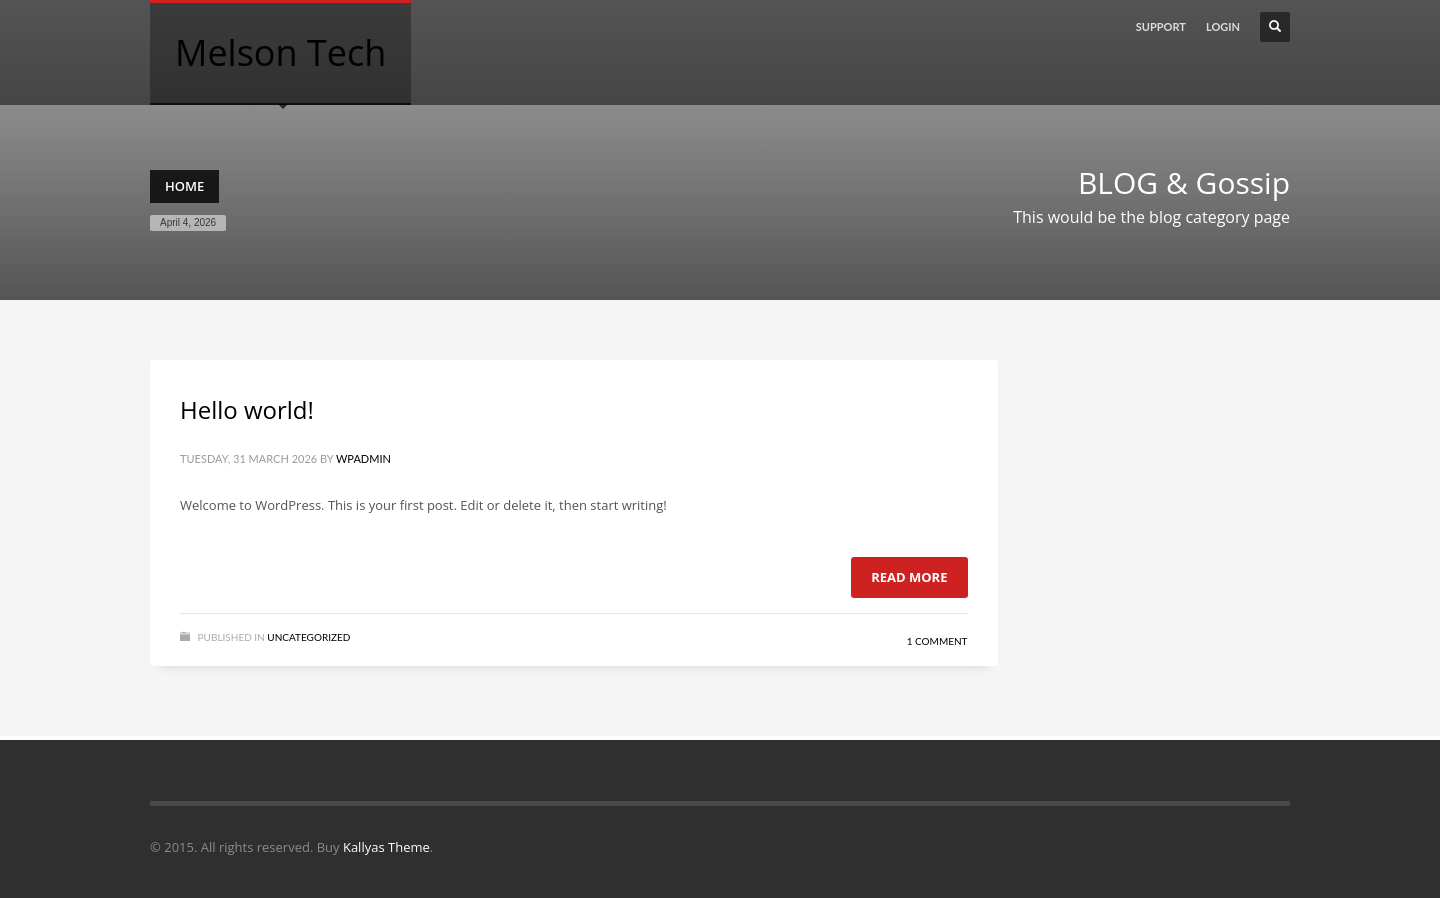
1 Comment (937, 641)
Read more (909, 577)
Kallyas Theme (386, 847)
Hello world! (247, 409)
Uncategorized (308, 637)
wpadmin (363, 458)
